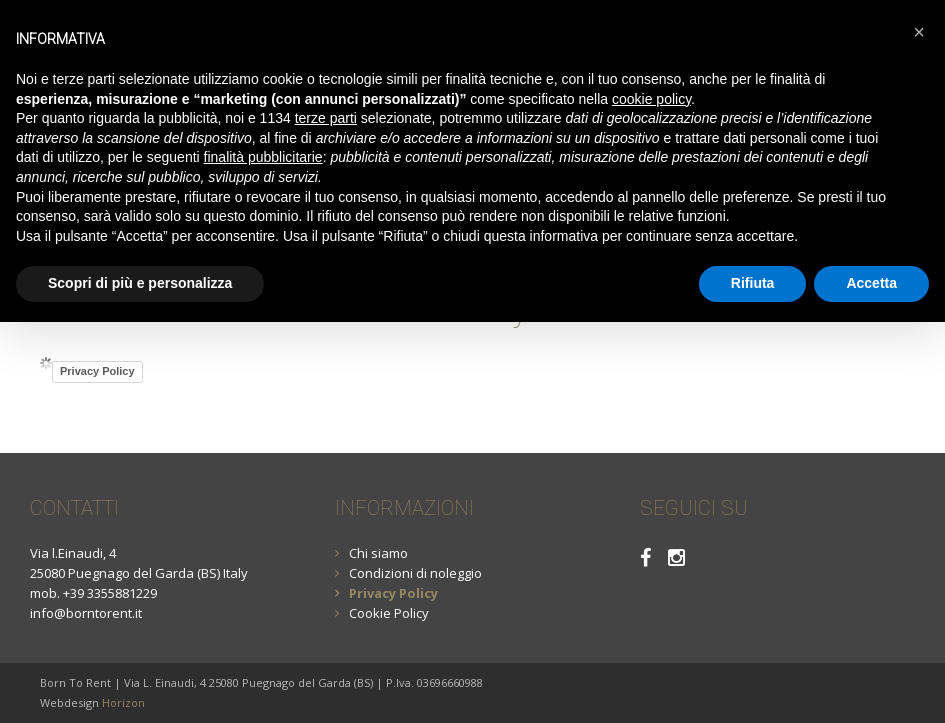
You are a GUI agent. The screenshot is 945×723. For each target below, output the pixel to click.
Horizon (123, 702)
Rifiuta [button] (753, 283)
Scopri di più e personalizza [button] (140, 283)
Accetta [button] (871, 283)
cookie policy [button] (651, 99)
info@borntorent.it (86, 613)
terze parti (326, 118)
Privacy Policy (97, 371)
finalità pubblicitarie (263, 157)
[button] (919, 32)
